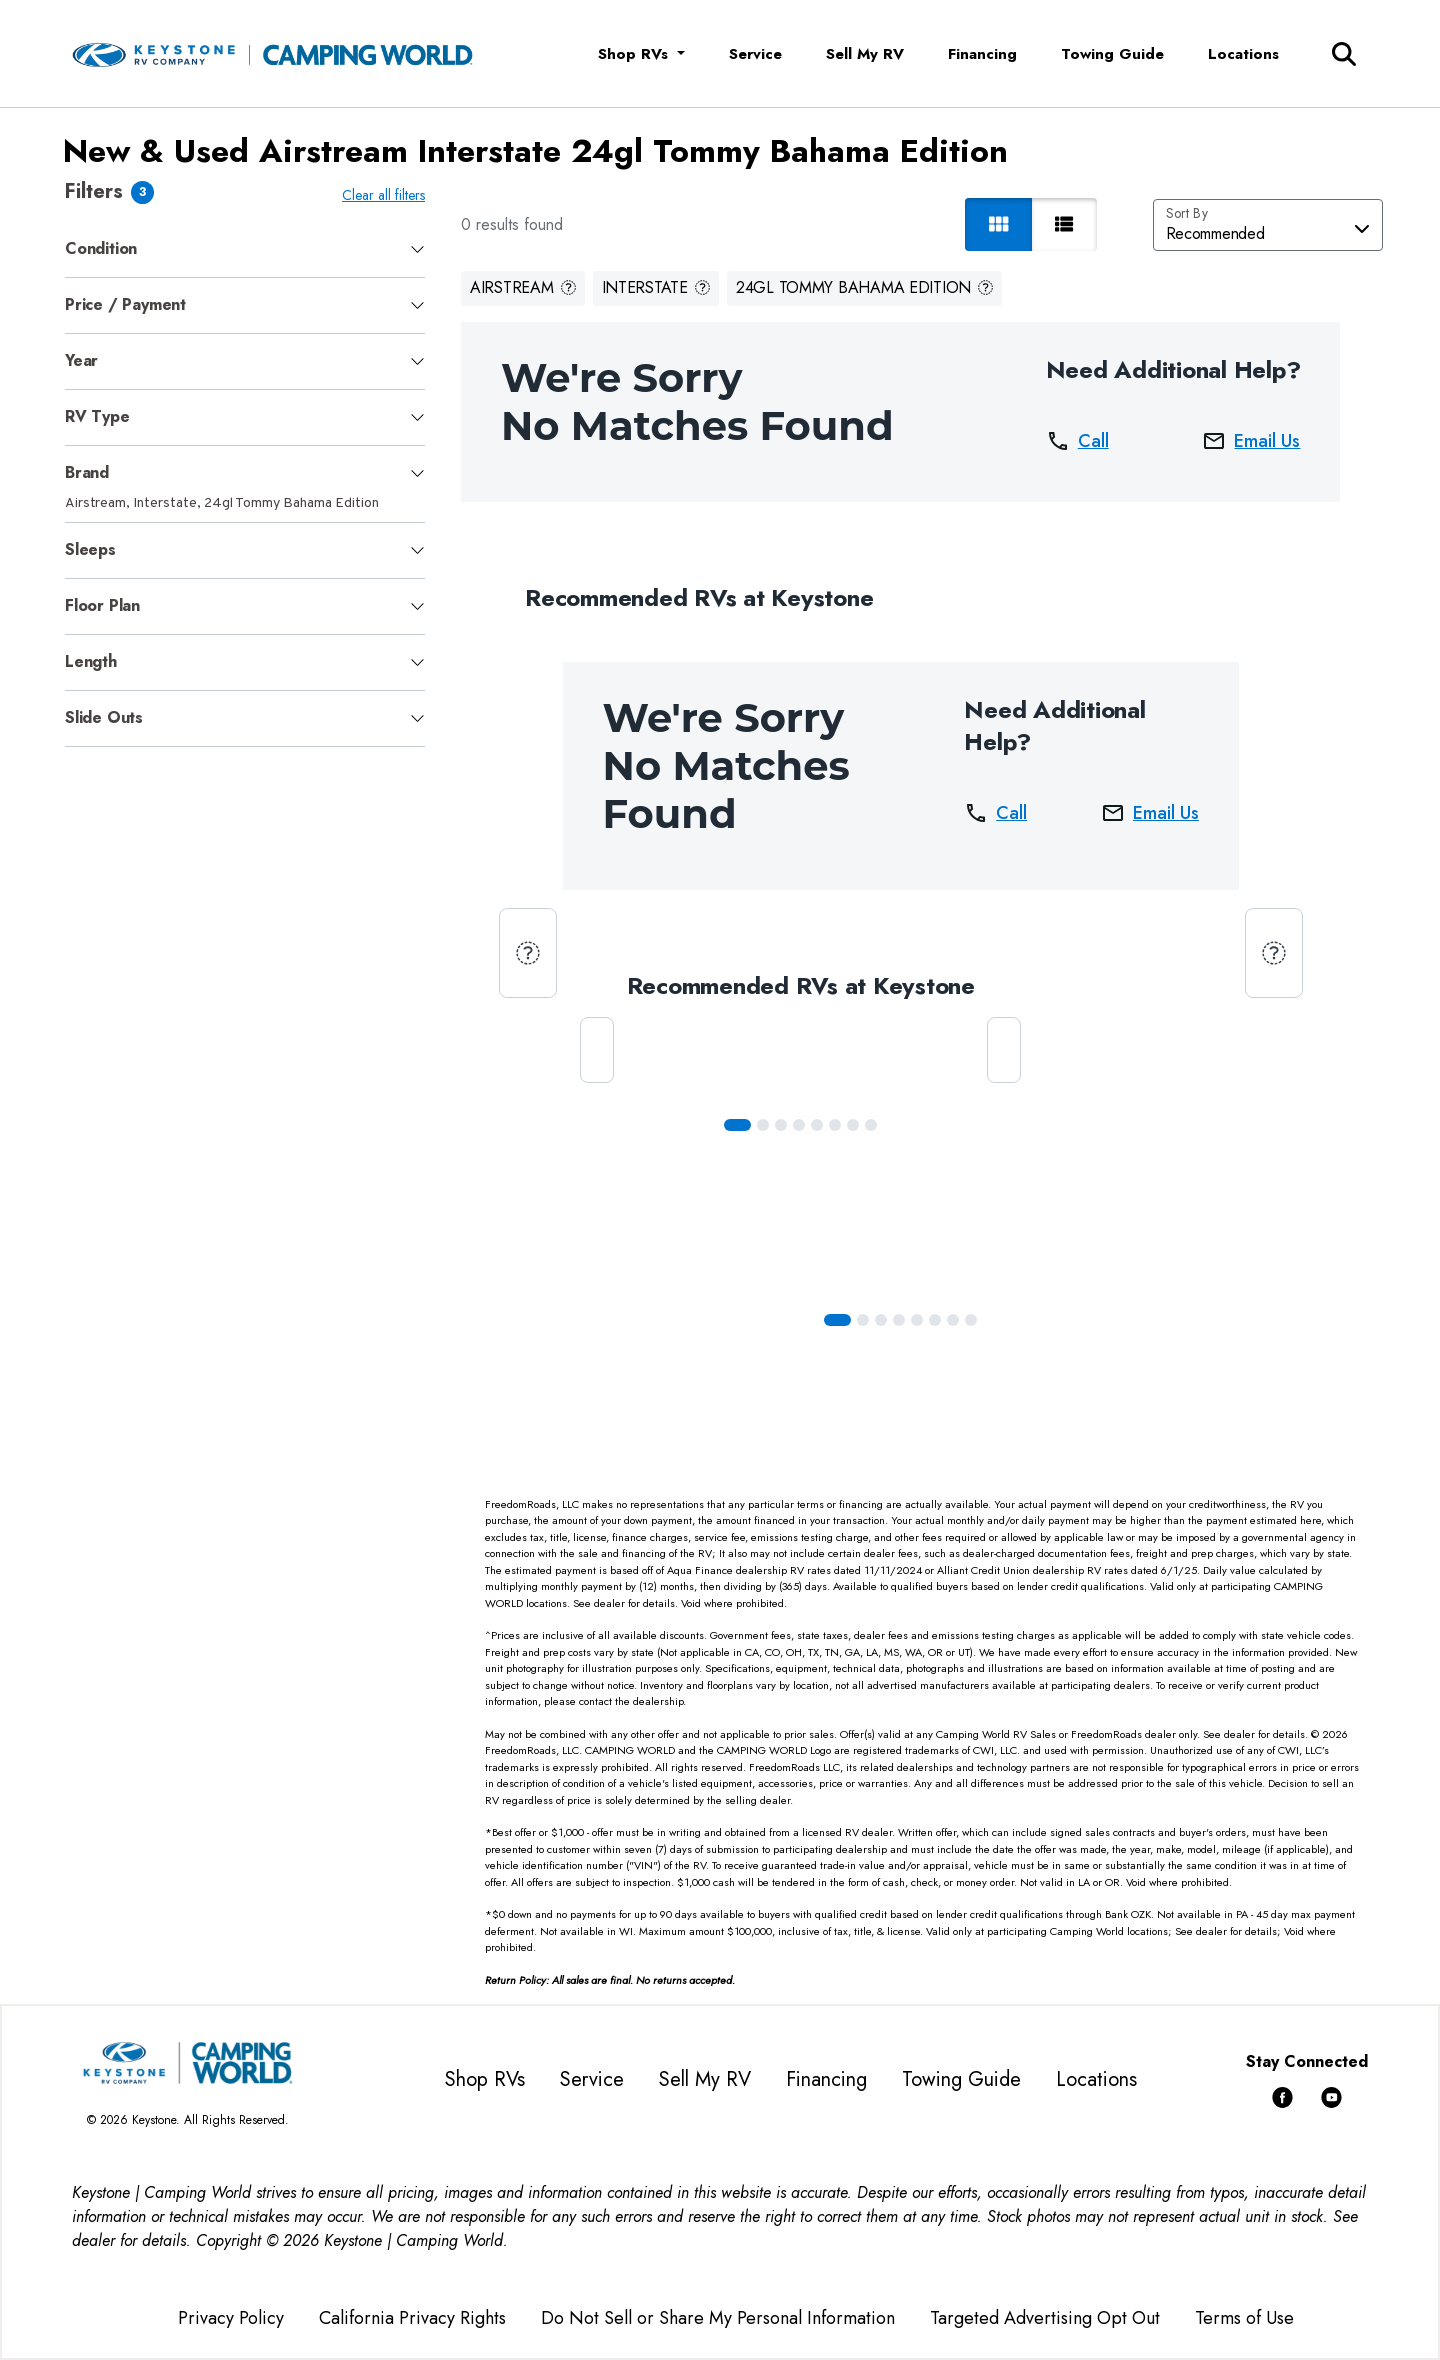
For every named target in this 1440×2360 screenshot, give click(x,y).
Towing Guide (1112, 54)
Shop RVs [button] (635, 54)
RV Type (97, 416)
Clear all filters (383, 195)
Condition (101, 248)
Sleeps (90, 549)
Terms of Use (1244, 2318)
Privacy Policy (231, 2318)
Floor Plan (102, 605)
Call (1077, 441)
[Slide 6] (853, 1125)
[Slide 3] (799, 1125)
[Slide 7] (871, 1125)
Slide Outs (104, 717)
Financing (982, 54)
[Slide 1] (763, 1125)
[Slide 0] (737, 1125)
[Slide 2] (781, 1125)
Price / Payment (125, 304)
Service (755, 54)
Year (81, 360)
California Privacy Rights (412, 2318)
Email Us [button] (1251, 441)
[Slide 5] (835, 1125)
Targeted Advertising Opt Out (1045, 2318)
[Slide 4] (817, 1125)
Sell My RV (865, 54)
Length (91, 661)
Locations (1243, 54)
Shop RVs (485, 2079)
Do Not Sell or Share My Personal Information (718, 2318)
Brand (87, 472)
